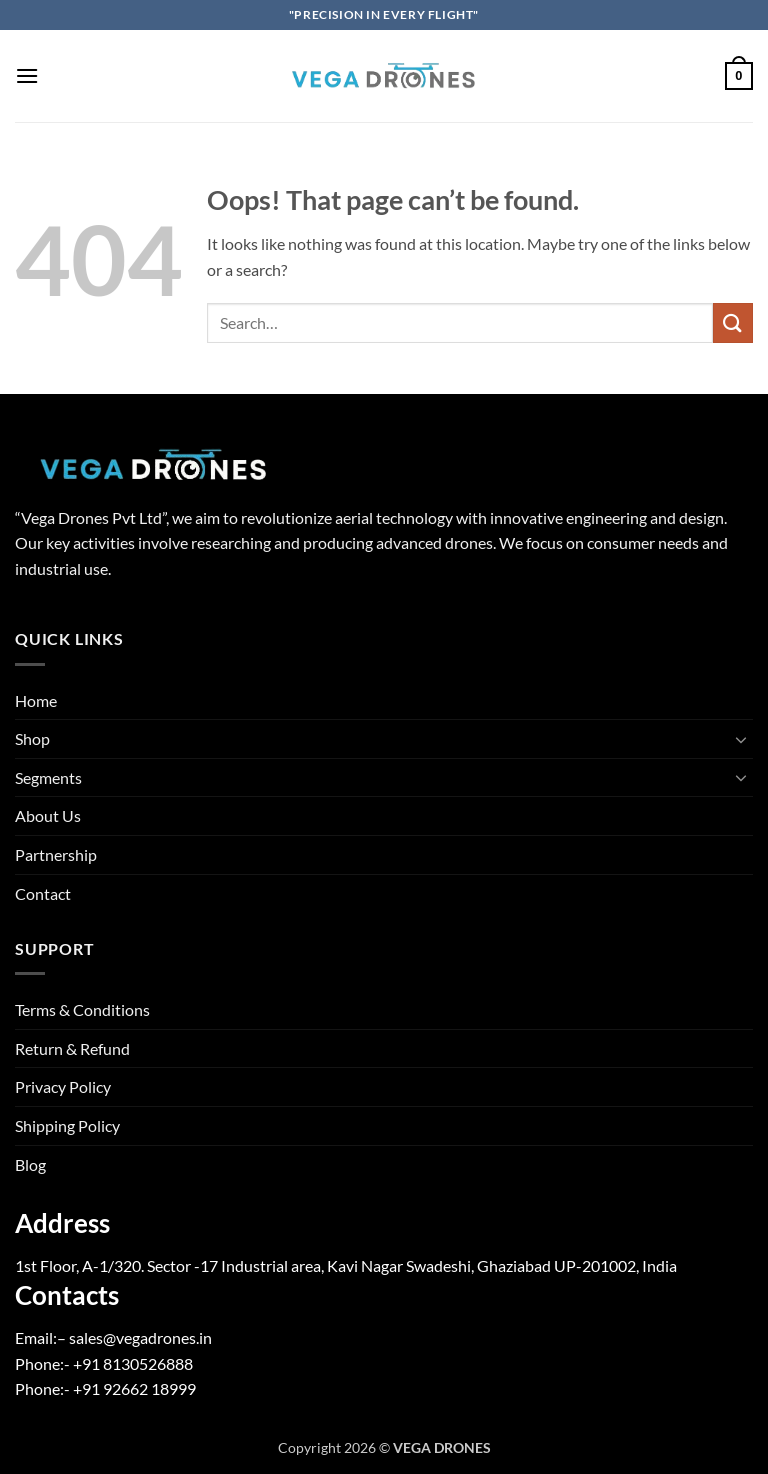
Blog (30, 1164)
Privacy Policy (63, 1086)
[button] (27, 75)
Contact (43, 893)
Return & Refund (72, 1048)
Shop (32, 738)
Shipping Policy (67, 1125)
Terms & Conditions (82, 1009)
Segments (48, 777)
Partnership (56, 854)
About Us (48, 815)
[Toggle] (741, 739)
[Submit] (733, 322)
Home (36, 700)
